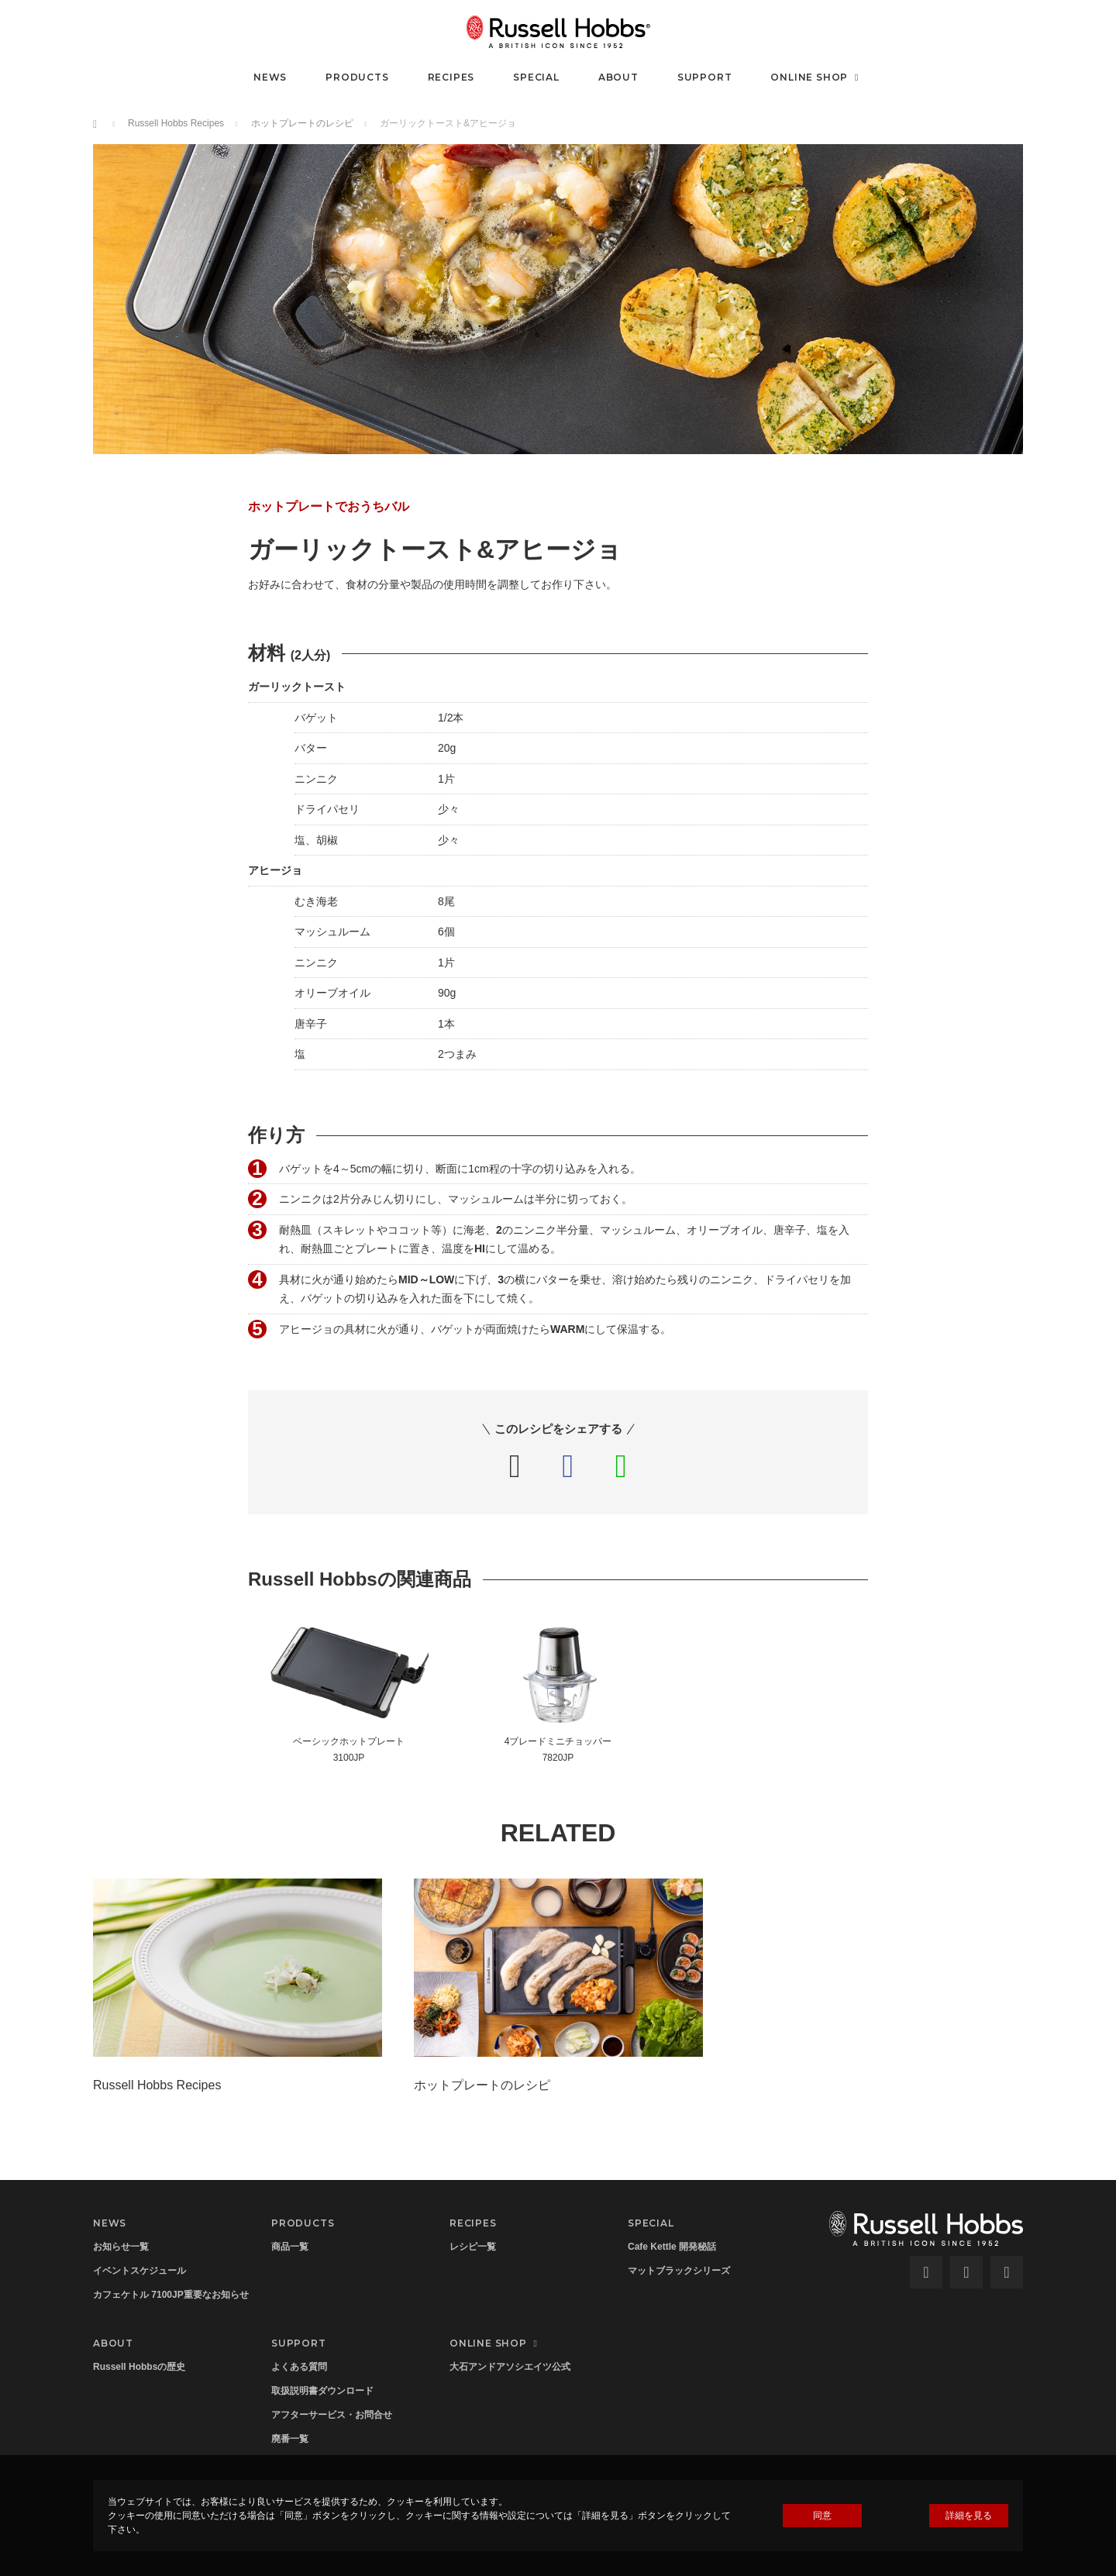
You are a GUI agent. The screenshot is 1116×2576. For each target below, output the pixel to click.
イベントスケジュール (139, 2270)
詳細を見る (969, 2515)
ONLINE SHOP (816, 77)
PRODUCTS (357, 77)
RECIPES (451, 77)
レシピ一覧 (473, 2246)
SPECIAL (536, 77)
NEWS (270, 77)
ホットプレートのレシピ (302, 123)
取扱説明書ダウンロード (322, 2390)
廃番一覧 (289, 2438)
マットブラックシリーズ (679, 2270)
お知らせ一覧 (121, 2246)
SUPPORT (704, 77)
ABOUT (618, 77)
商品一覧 (289, 2246)
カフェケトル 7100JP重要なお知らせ (171, 2294)
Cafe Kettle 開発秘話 (672, 2246)
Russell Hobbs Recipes (176, 123)
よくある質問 (299, 2366)
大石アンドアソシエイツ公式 (510, 2366)
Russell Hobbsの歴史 (139, 2366)
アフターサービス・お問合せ (331, 2414)
